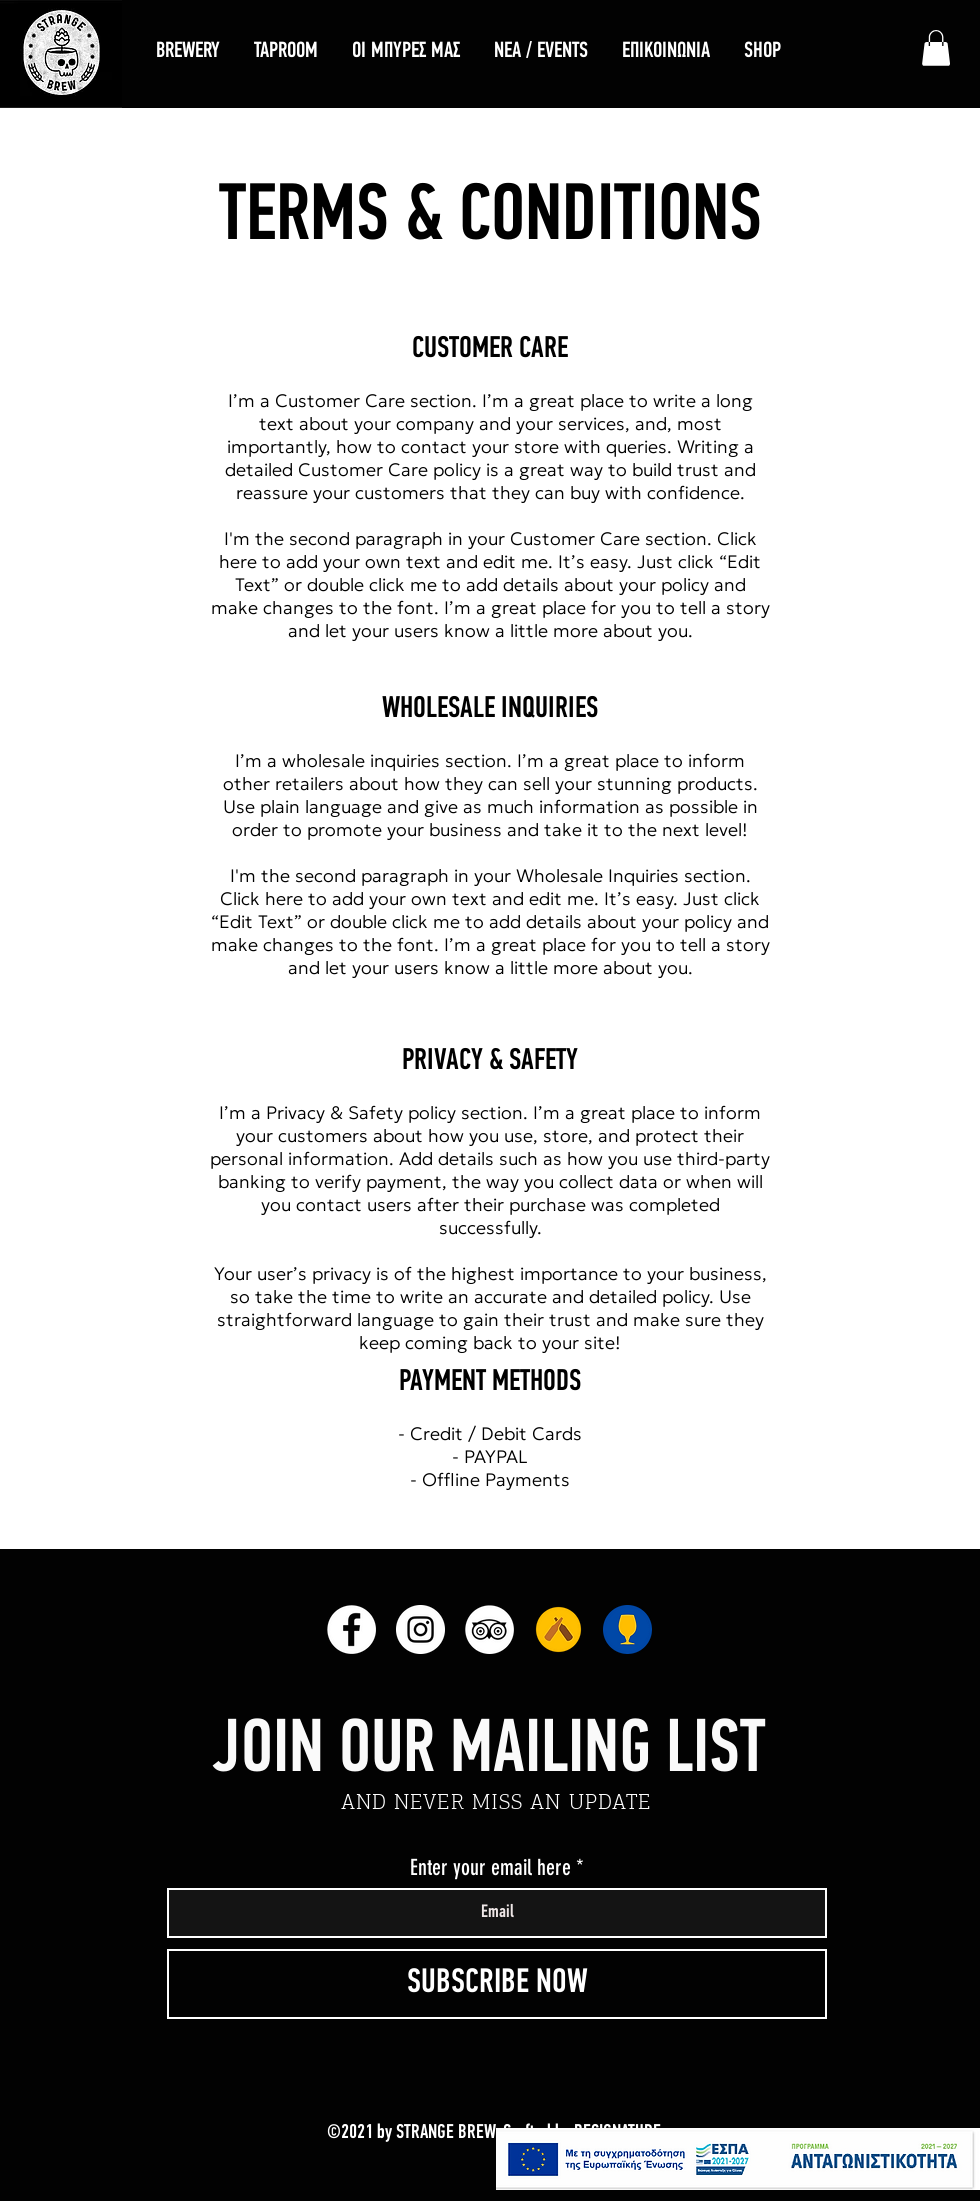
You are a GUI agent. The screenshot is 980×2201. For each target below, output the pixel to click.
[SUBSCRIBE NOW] (497, 1984)
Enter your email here (490, 1868)
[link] (936, 48)
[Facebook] (351, 1629)
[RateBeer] (627, 1629)
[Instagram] (420, 1629)
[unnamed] (558, 1629)
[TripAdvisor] (489, 1629)
